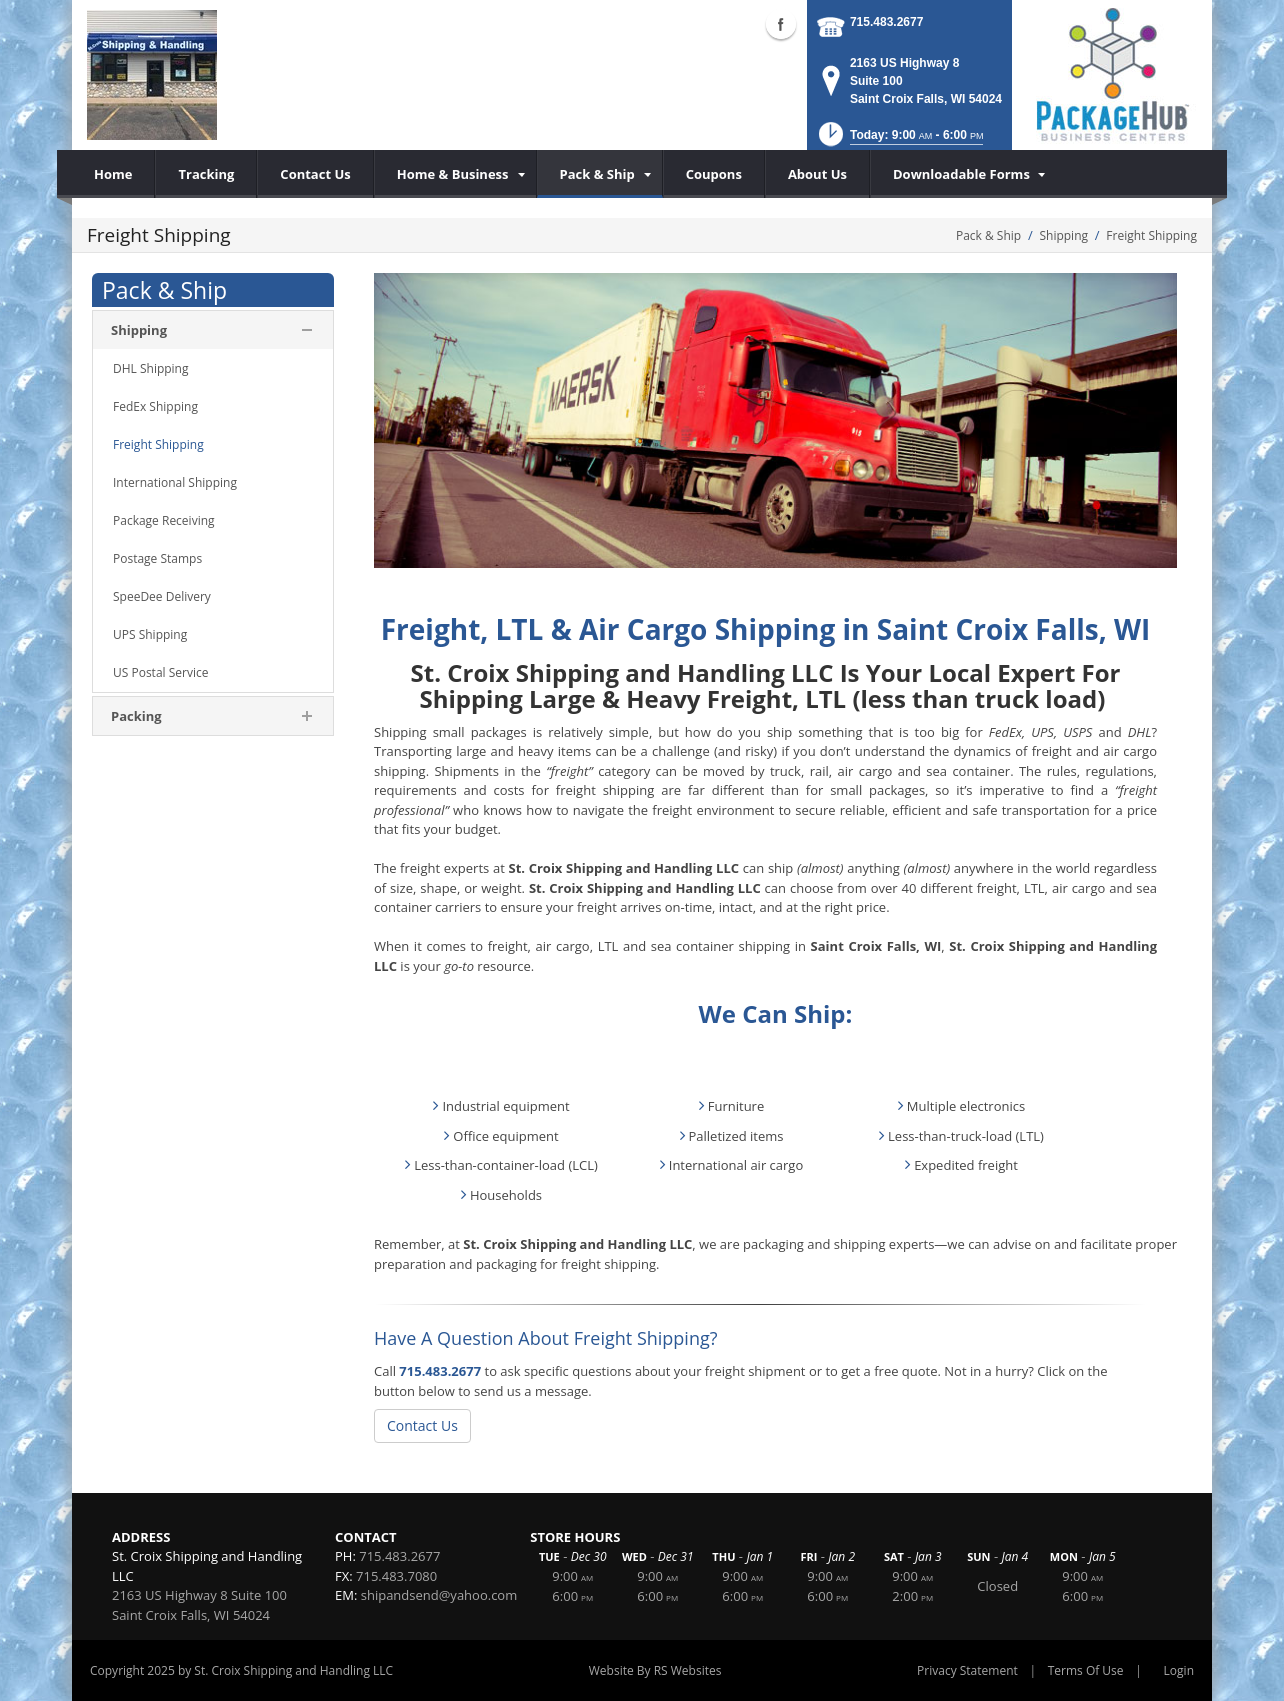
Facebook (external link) (781, 24)
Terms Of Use (1086, 1670)
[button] (899, 140)
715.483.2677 (886, 22)
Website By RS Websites (655, 1670)
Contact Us (422, 1425)
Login (1179, 1670)
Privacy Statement (967, 1670)
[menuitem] (455, 174)
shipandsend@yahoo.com (439, 1595)
